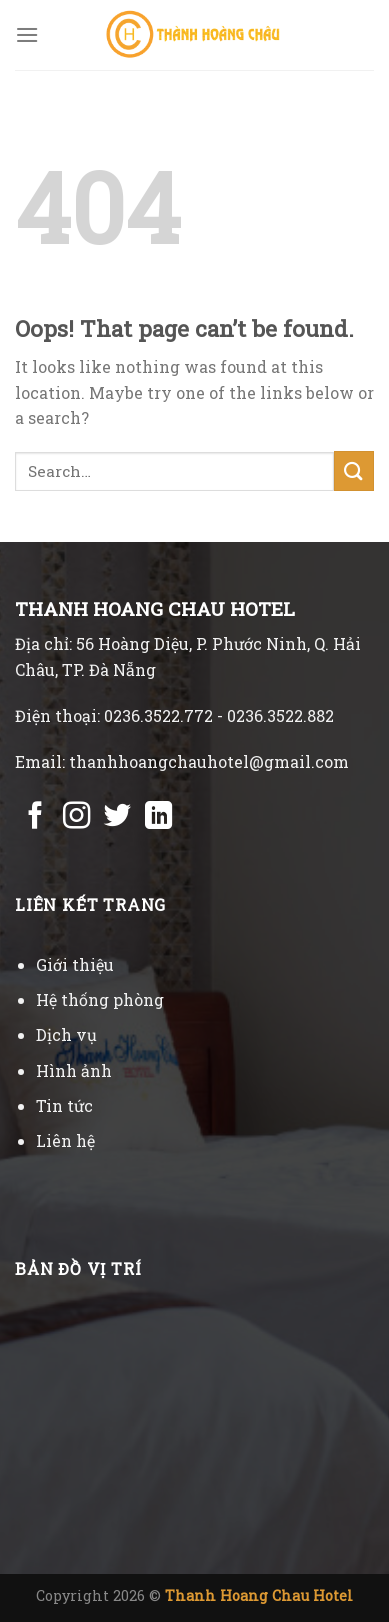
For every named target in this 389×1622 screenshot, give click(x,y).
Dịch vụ (66, 1034)
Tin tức (64, 1105)
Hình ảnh (74, 1070)
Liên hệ (65, 1140)
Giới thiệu (75, 964)
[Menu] (27, 34)
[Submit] (354, 470)
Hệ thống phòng (100, 999)
